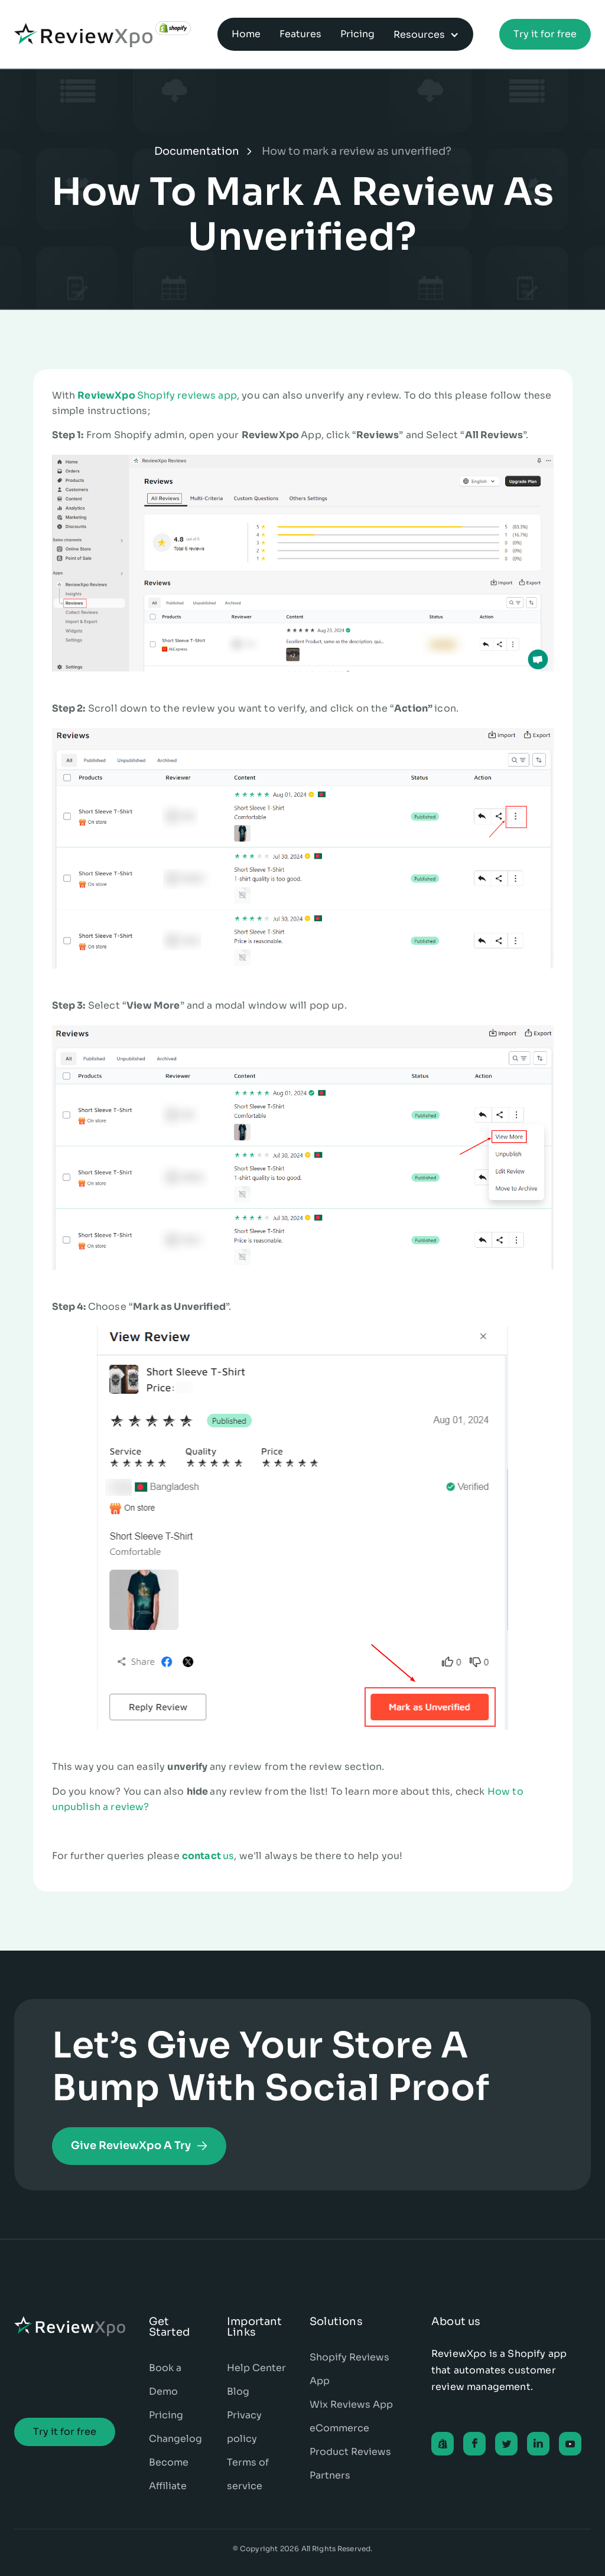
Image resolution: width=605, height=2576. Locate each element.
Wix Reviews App (351, 2404)
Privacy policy (244, 2427)
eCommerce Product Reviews (350, 2440)
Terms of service (248, 2474)
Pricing (166, 2415)
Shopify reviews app (157, 395)
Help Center (256, 2368)
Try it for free (545, 34)
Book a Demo (165, 2380)
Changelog (175, 2438)
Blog (238, 2391)
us (208, 1856)
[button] (426, 34)
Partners (330, 2475)
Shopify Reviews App (349, 2369)
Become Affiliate (168, 2474)
